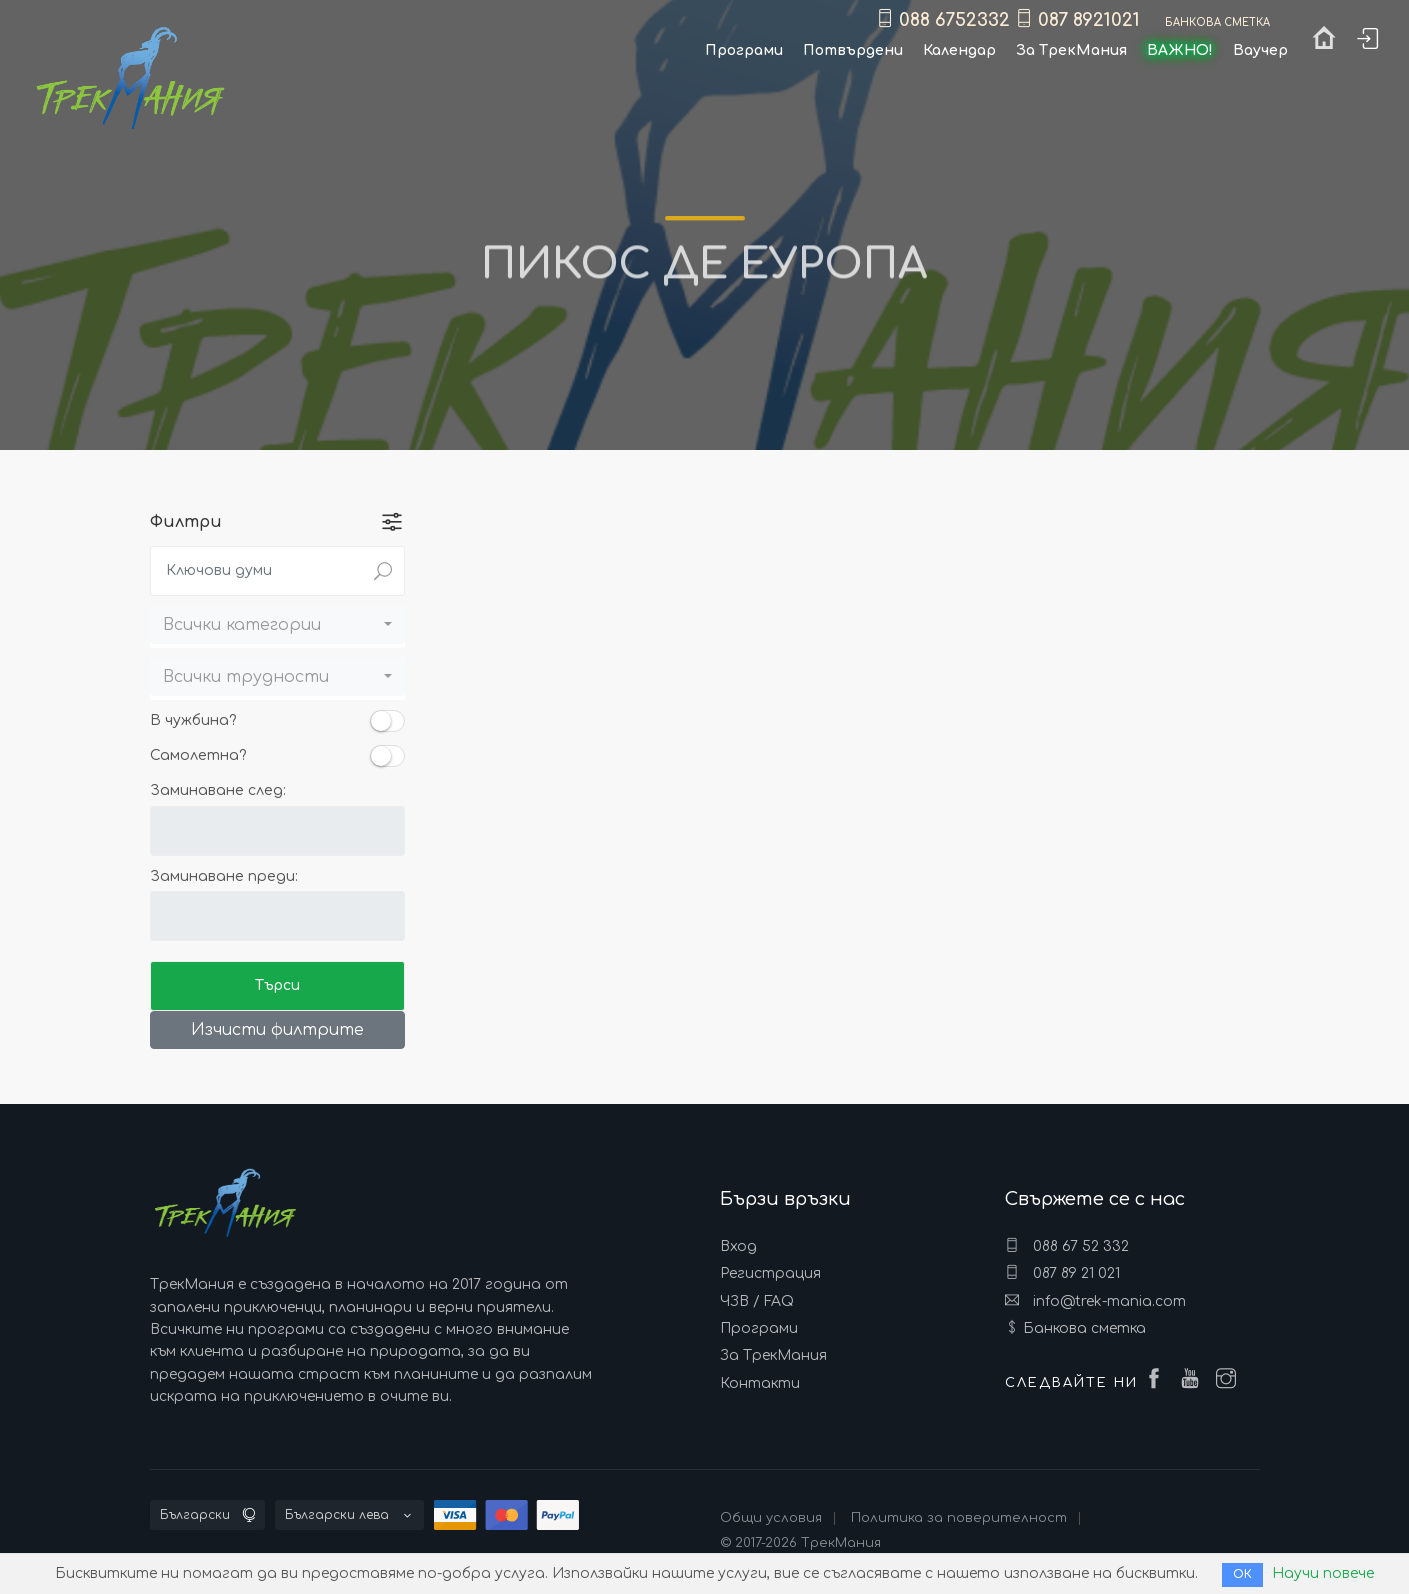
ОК (1242, 1574)
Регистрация (770, 1273)
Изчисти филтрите (277, 1030)
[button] (277, 625)
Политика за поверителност (959, 1518)
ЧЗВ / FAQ (757, 1301)
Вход (738, 1246)
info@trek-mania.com (1095, 1301)
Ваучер (1260, 50)
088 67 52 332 (1067, 1246)
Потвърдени (853, 50)
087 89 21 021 (1062, 1273)
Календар (959, 50)
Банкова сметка (1084, 1328)
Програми (759, 1328)
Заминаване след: (218, 790)
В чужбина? (193, 720)
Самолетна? (198, 755)
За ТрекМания (773, 1355)
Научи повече (1323, 1573)
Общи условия (771, 1518)
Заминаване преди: (224, 876)
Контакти (760, 1383)
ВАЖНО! (1180, 50)
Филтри (186, 522)
